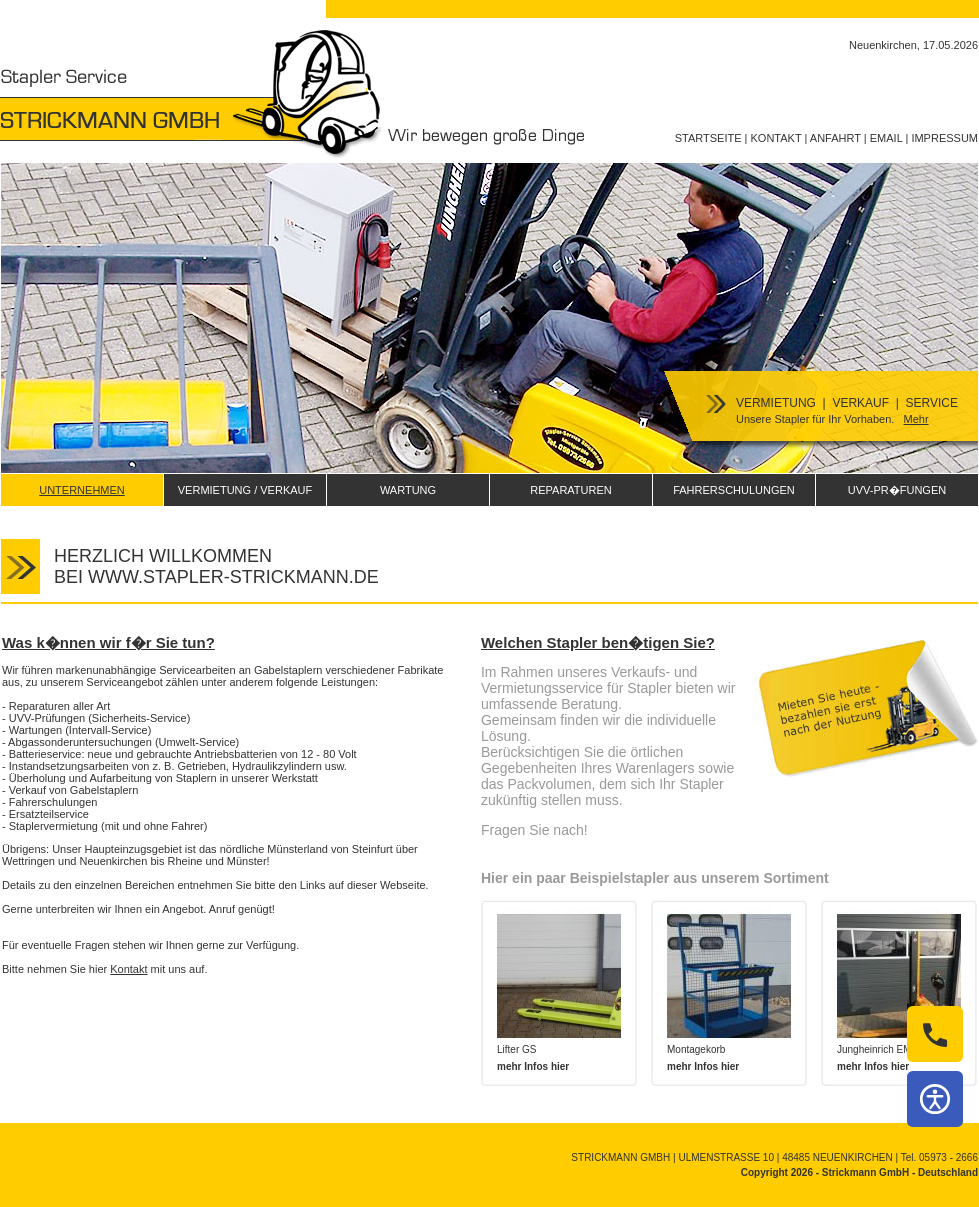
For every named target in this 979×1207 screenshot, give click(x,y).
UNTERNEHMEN (82, 490)
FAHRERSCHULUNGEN (734, 490)
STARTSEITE (708, 138)
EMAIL (886, 138)
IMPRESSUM (944, 138)
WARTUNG (408, 490)
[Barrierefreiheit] (935, 1099)
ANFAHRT (835, 138)
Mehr (915, 419)
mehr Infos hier (533, 1066)
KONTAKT (776, 138)
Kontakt (128, 969)
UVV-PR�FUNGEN (897, 490)
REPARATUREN (571, 490)
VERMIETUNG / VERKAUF (245, 490)
